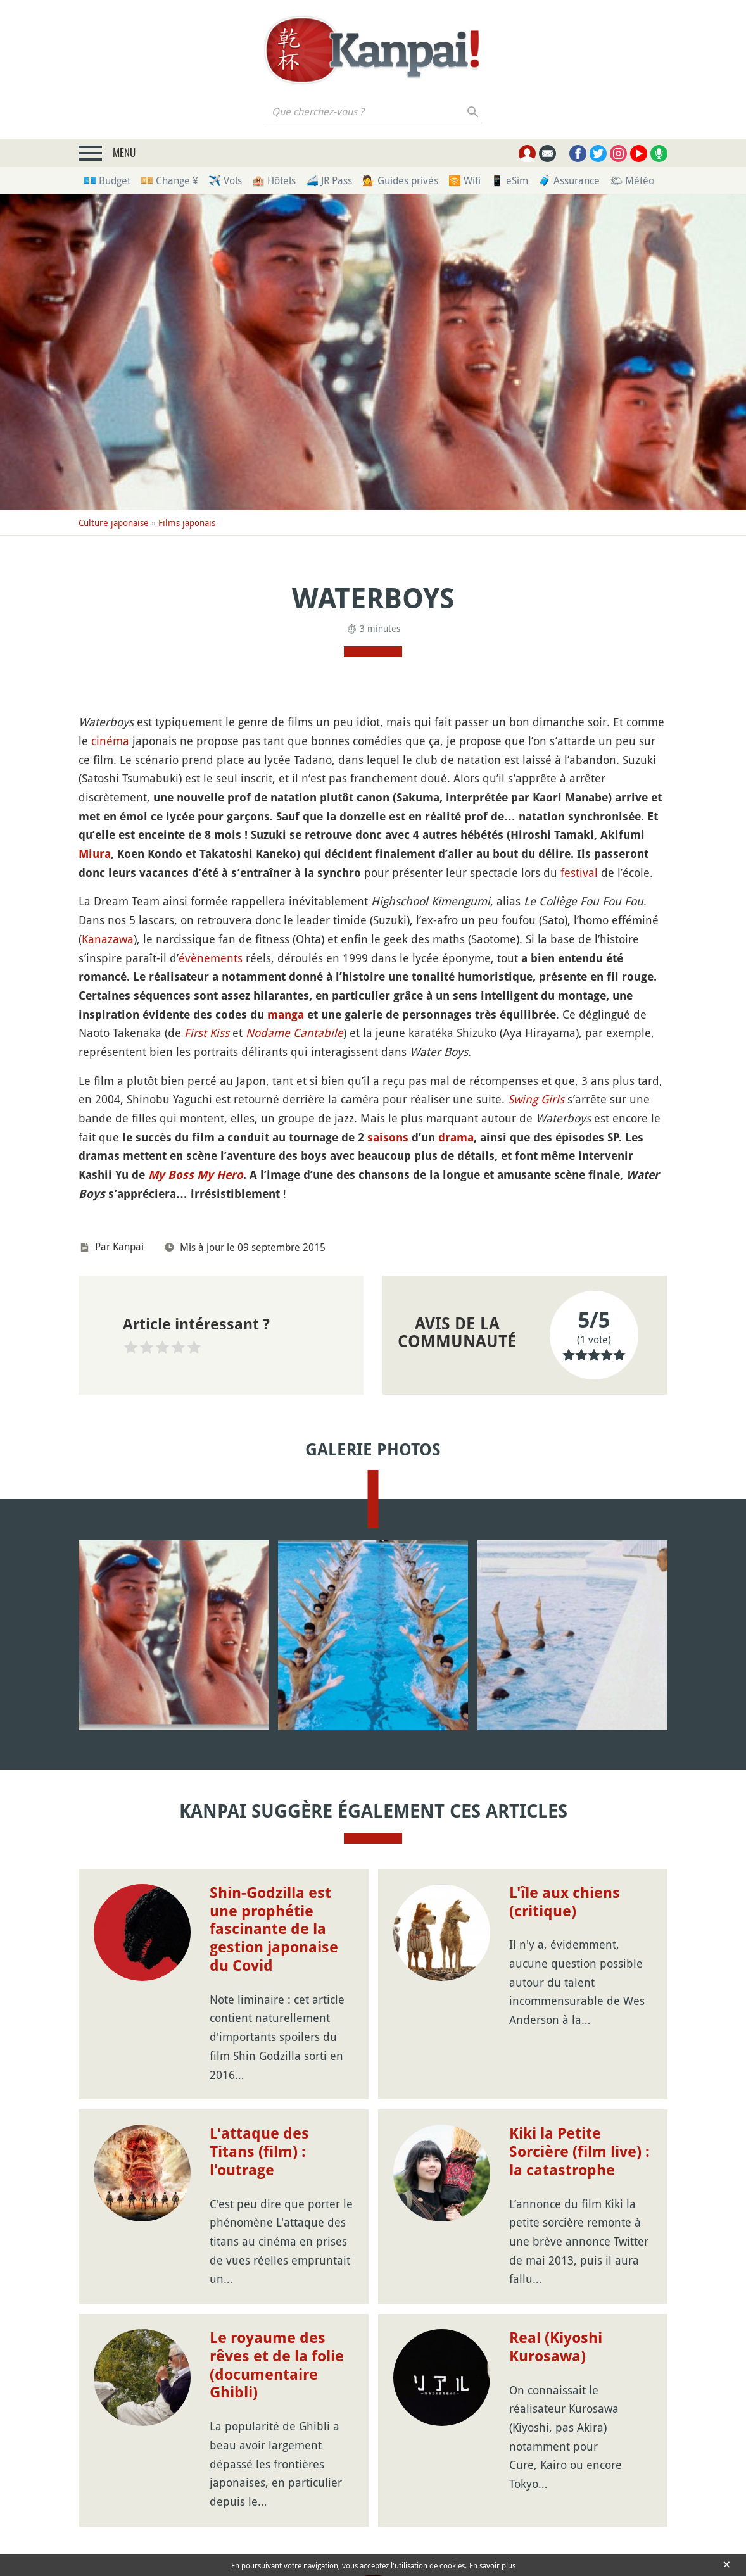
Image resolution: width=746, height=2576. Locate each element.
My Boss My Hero (195, 1174)
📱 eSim (509, 180)
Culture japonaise (114, 523)
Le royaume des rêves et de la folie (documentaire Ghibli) (277, 2365)
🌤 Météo (632, 180)
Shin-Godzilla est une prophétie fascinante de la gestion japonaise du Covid (274, 1929)
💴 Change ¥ (169, 180)
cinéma (110, 740)
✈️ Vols (225, 180)
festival (579, 872)
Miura (95, 853)
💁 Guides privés (400, 180)
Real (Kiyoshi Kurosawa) (555, 2347)
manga (285, 1014)
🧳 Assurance (569, 180)
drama (456, 1137)
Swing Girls (536, 1099)
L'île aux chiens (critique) (564, 1902)
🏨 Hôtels (274, 180)
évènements (211, 957)
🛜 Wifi (464, 180)
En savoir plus (492, 2565)
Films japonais (186, 523)
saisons (387, 1137)
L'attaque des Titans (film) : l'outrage (259, 2152)
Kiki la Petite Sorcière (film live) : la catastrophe (579, 2152)
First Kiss (206, 1032)
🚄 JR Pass (329, 180)
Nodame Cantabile (294, 1032)
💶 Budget (107, 180)
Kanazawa (108, 938)
